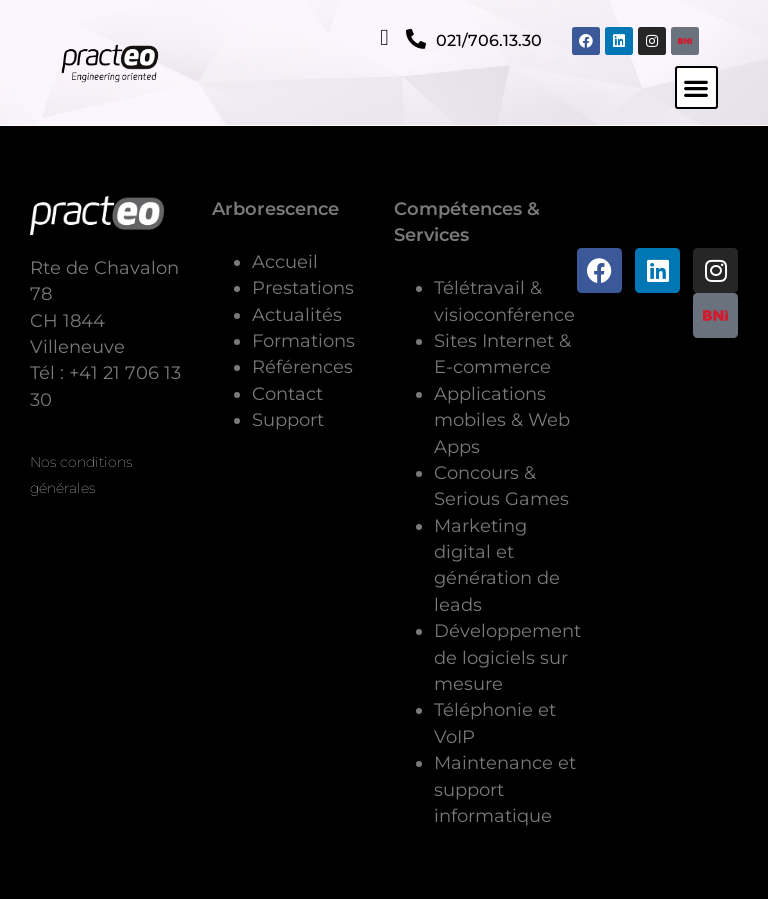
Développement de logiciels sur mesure (507, 657)
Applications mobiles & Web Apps (502, 420)
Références (302, 366)
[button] (696, 87)
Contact (287, 393)
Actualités (297, 314)
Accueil (285, 261)
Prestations (303, 287)
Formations (303, 340)
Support (288, 419)
